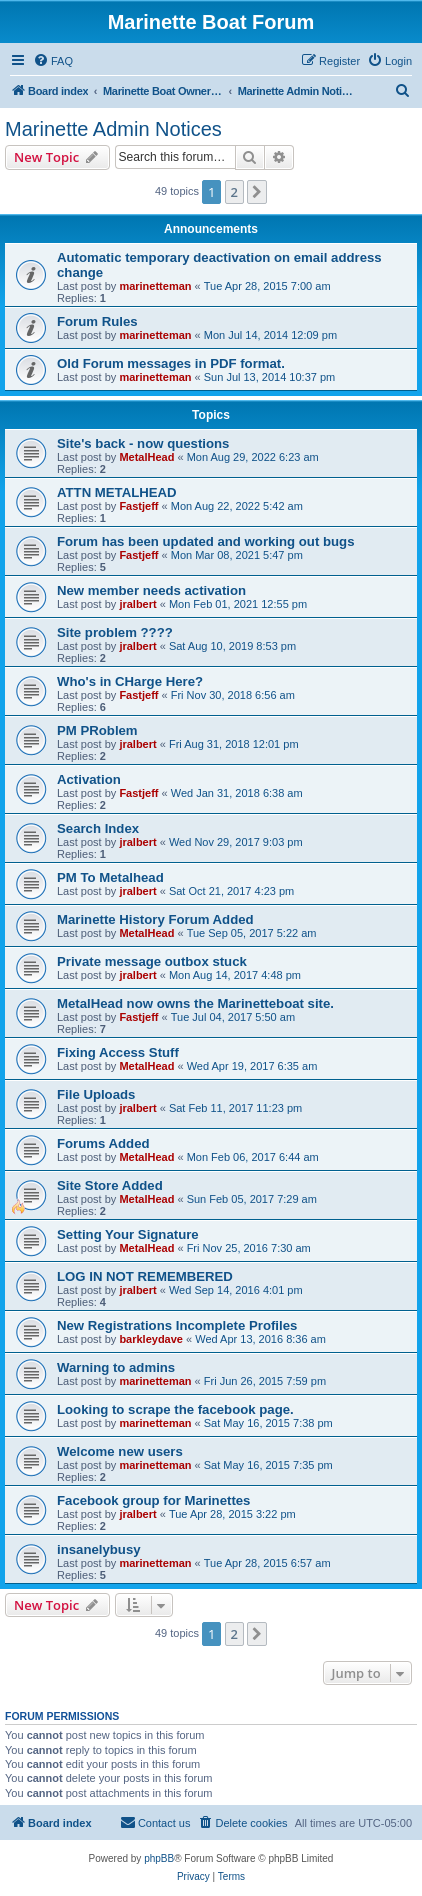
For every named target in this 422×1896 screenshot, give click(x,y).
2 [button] (234, 192)
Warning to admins (116, 1367)
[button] (257, 192)
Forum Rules (97, 321)
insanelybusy (99, 1549)
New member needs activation (151, 590)
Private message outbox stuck (152, 961)
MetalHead (146, 457)
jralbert (137, 604)
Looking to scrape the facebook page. (175, 1409)
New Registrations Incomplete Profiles (177, 1325)
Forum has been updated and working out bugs (205, 541)
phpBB (159, 1858)
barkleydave (151, 1339)
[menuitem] (53, 61)
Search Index (98, 828)
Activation (89, 779)
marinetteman (155, 286)
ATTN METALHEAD (117, 492)
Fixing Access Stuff (118, 1052)
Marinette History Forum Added (155, 919)
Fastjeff (138, 506)
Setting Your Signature (128, 1234)
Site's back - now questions (143, 443)
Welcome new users (120, 1451)
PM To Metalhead (110, 877)
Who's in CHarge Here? (130, 681)
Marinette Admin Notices (113, 129)
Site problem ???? (115, 632)
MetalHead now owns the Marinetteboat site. (195, 1003)
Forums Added (103, 1143)
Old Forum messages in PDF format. (171, 363)
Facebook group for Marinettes (153, 1500)
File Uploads (96, 1094)
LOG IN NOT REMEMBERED (145, 1276)
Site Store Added (110, 1185)
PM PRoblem (97, 730)
